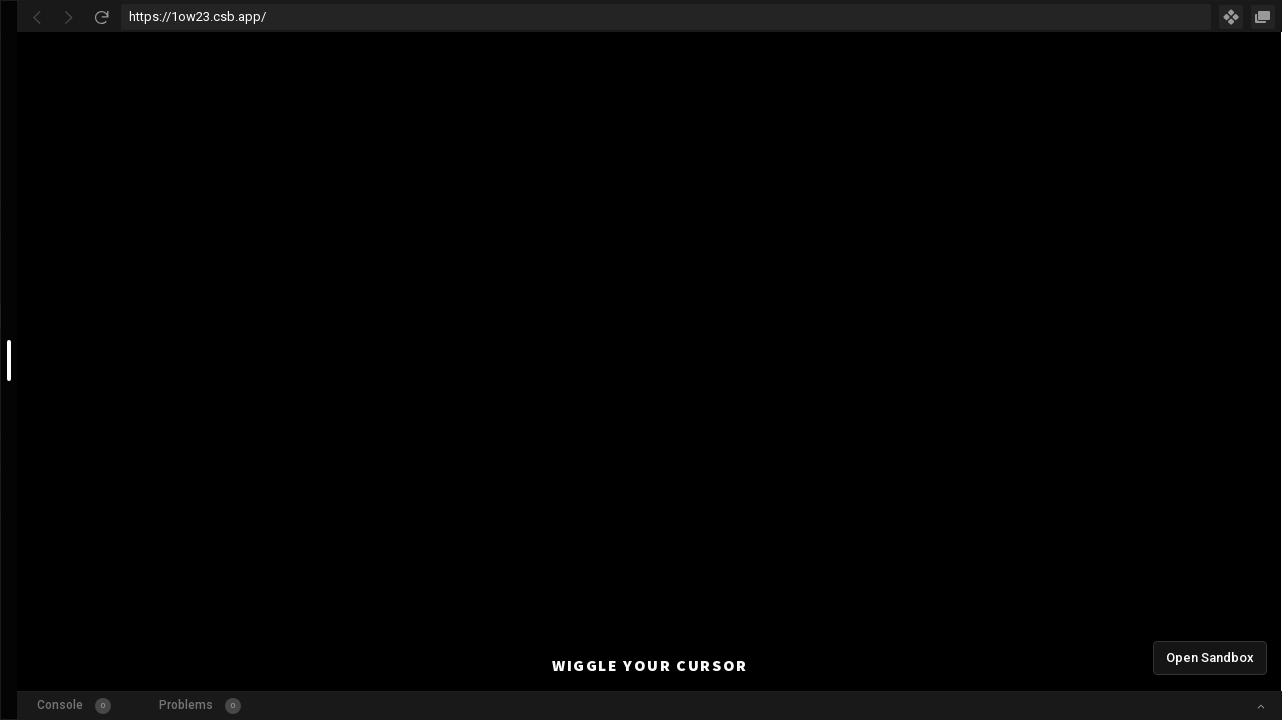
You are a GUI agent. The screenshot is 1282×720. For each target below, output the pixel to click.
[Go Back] (37, 17)
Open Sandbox (1210, 657)
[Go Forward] (69, 17)
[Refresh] (101, 17)
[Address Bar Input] (666, 17)
